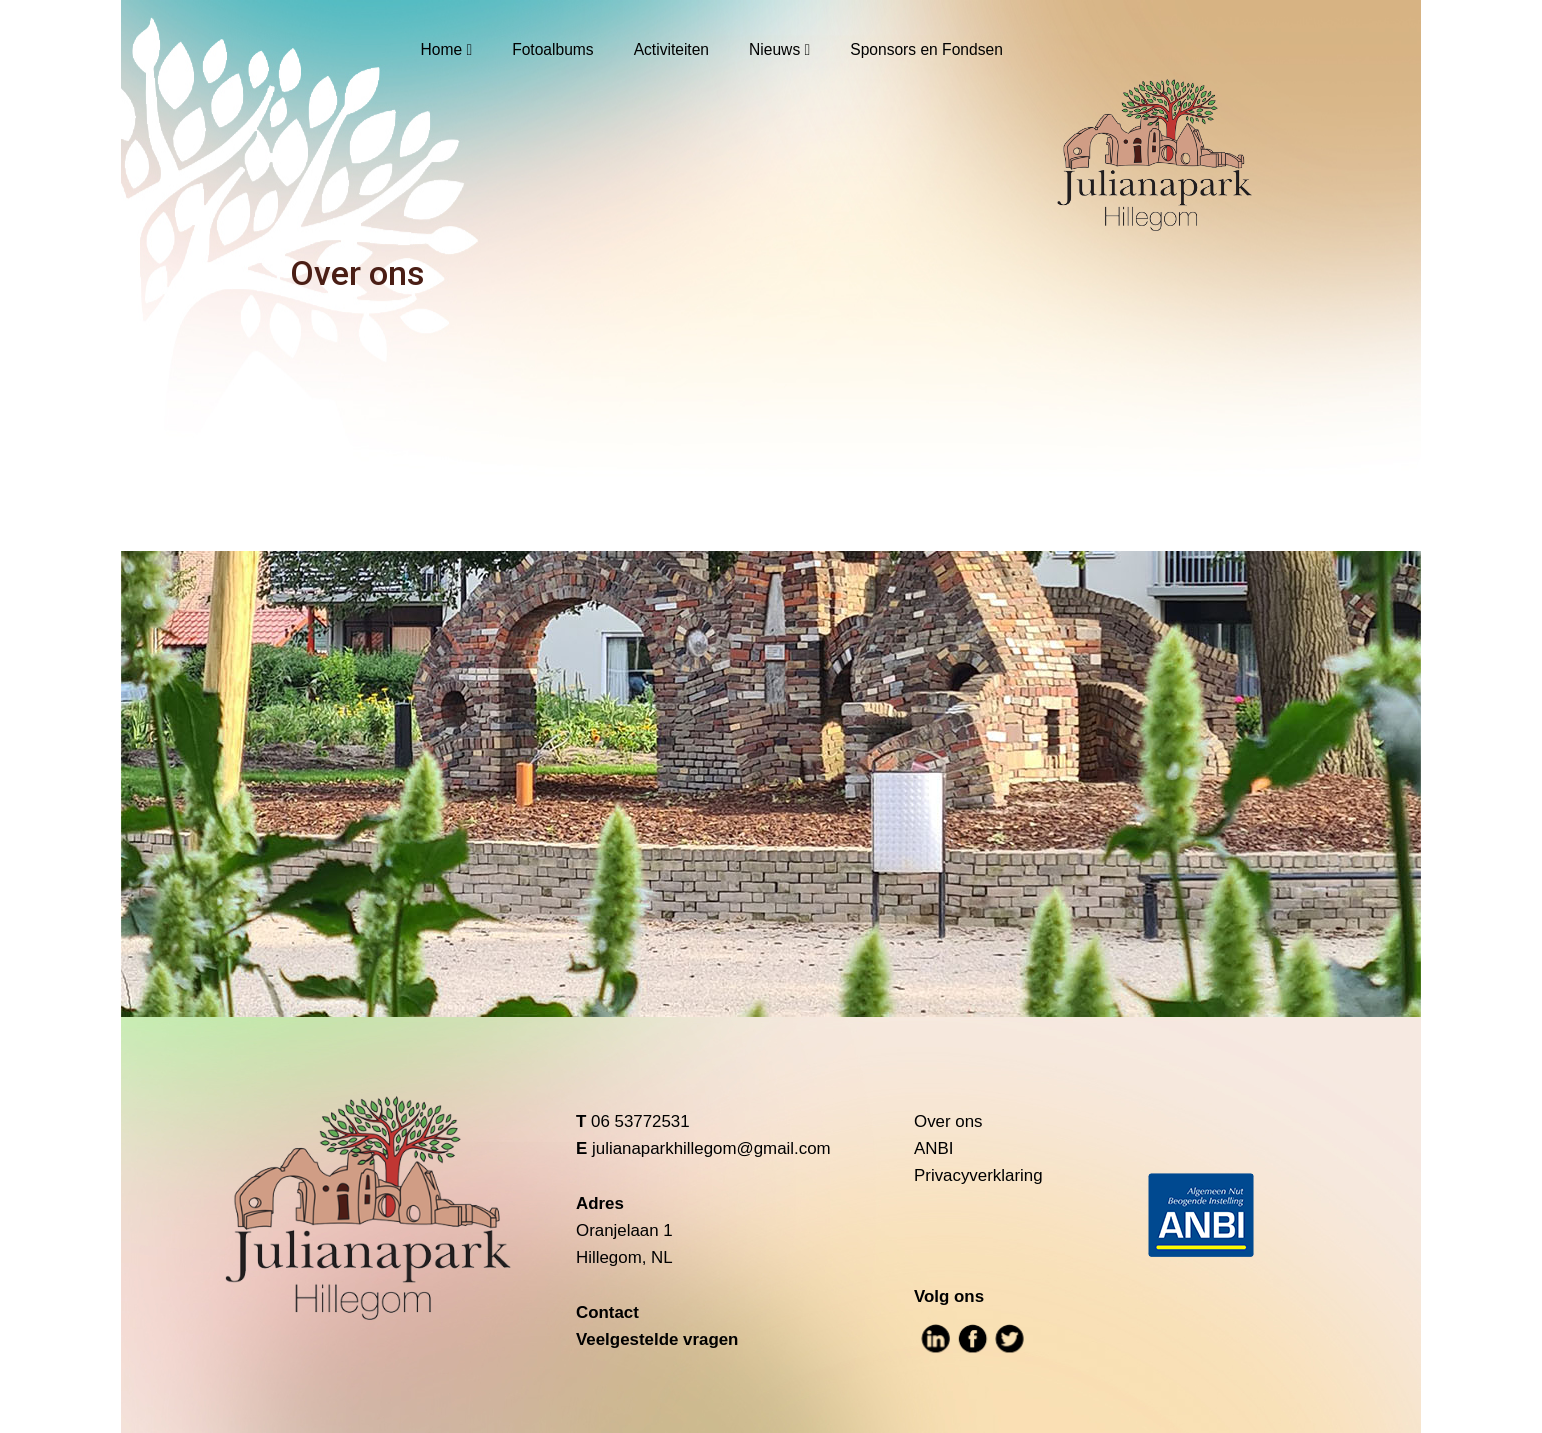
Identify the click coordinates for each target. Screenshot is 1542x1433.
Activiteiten (671, 49)
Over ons (948, 1121)
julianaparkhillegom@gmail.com (711, 1148)
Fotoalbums (552, 49)
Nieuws (774, 49)
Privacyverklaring (978, 1175)
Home (442, 49)
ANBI (933, 1148)
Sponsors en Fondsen (926, 49)
